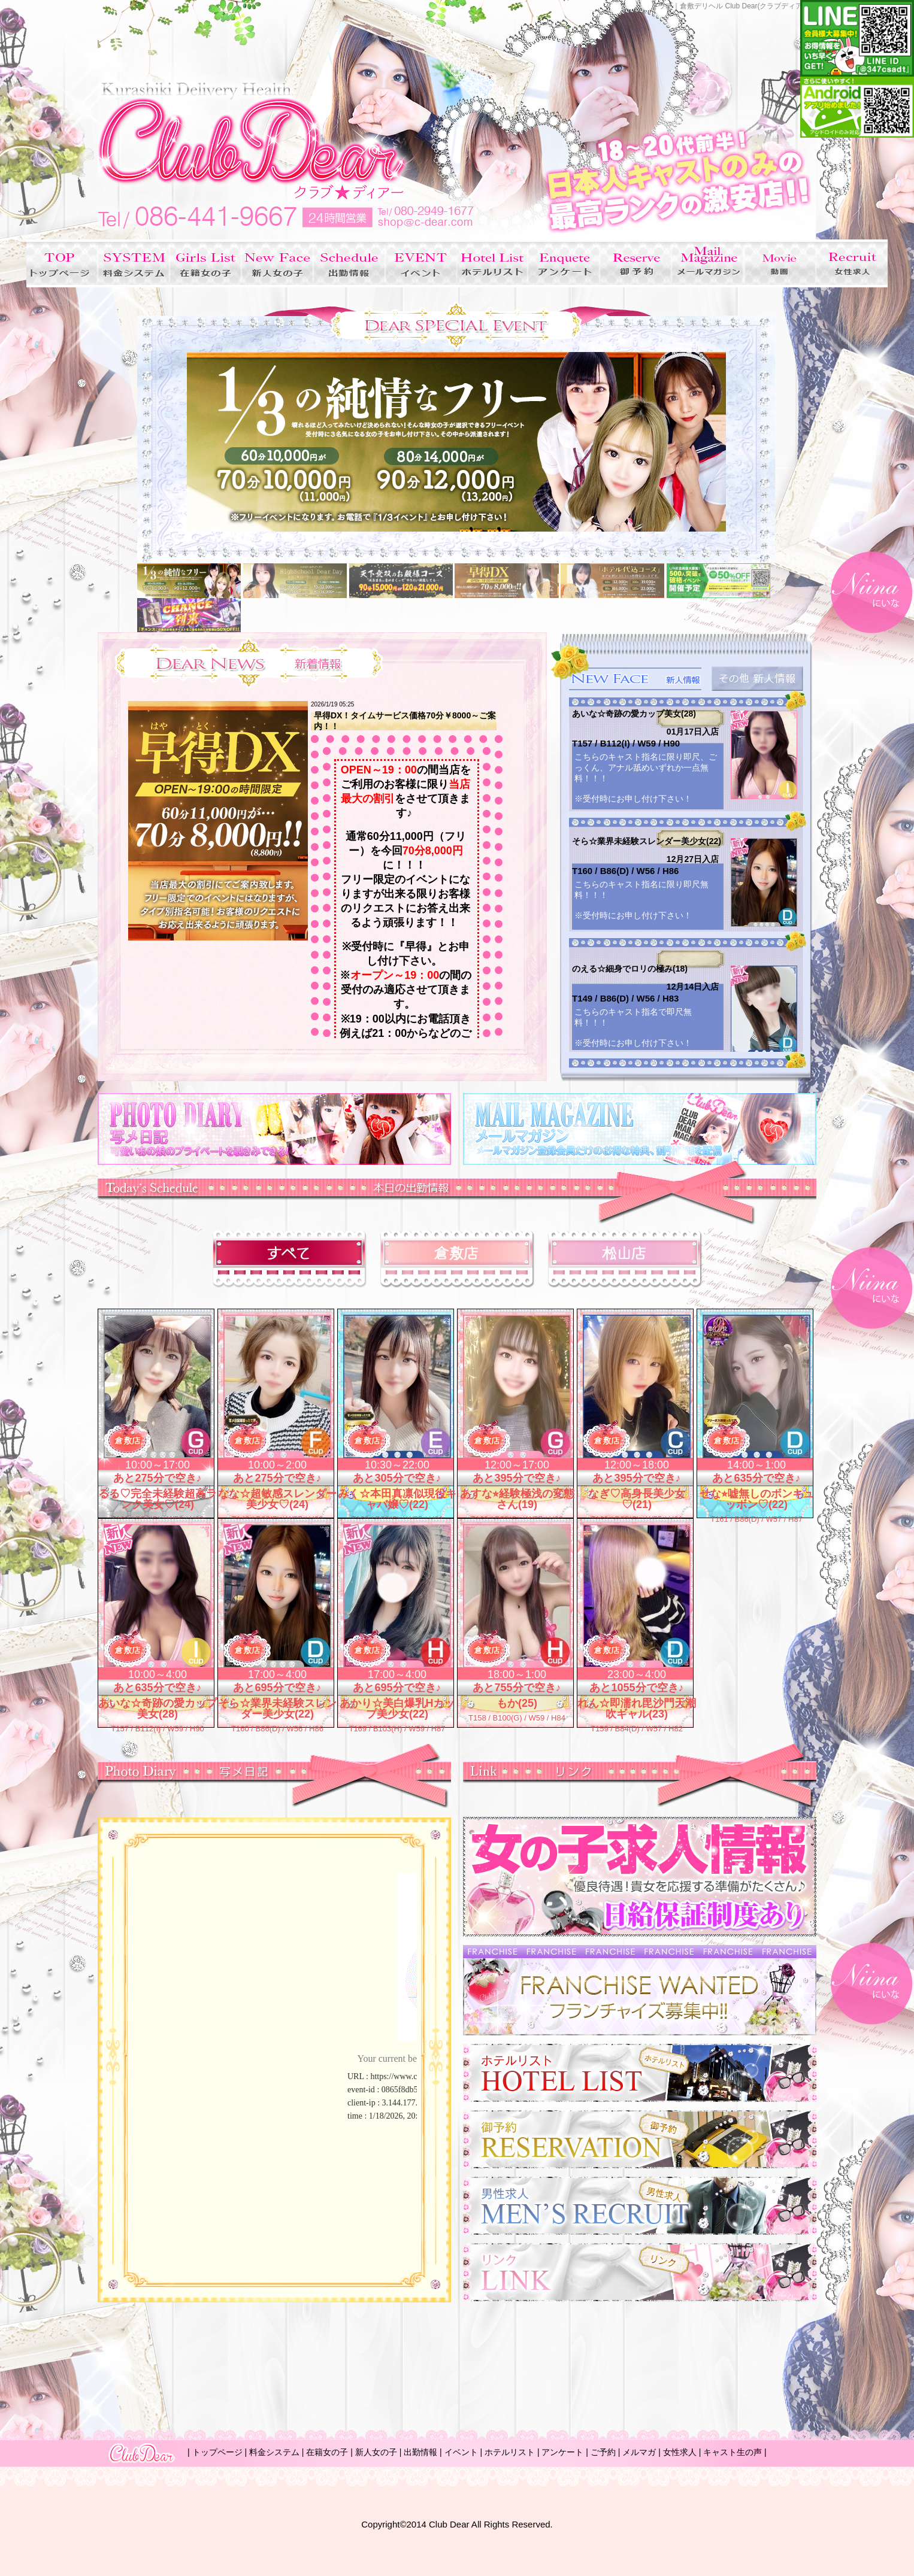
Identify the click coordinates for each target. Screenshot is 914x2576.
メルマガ (639, 2452)
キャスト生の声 (732, 2452)
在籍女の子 (327, 2452)
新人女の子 (376, 2452)
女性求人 (680, 2452)
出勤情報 (420, 2452)
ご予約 (603, 2452)
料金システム (274, 2452)
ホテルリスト (510, 2452)
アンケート (562, 2452)
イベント (461, 2452)
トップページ (217, 2452)
